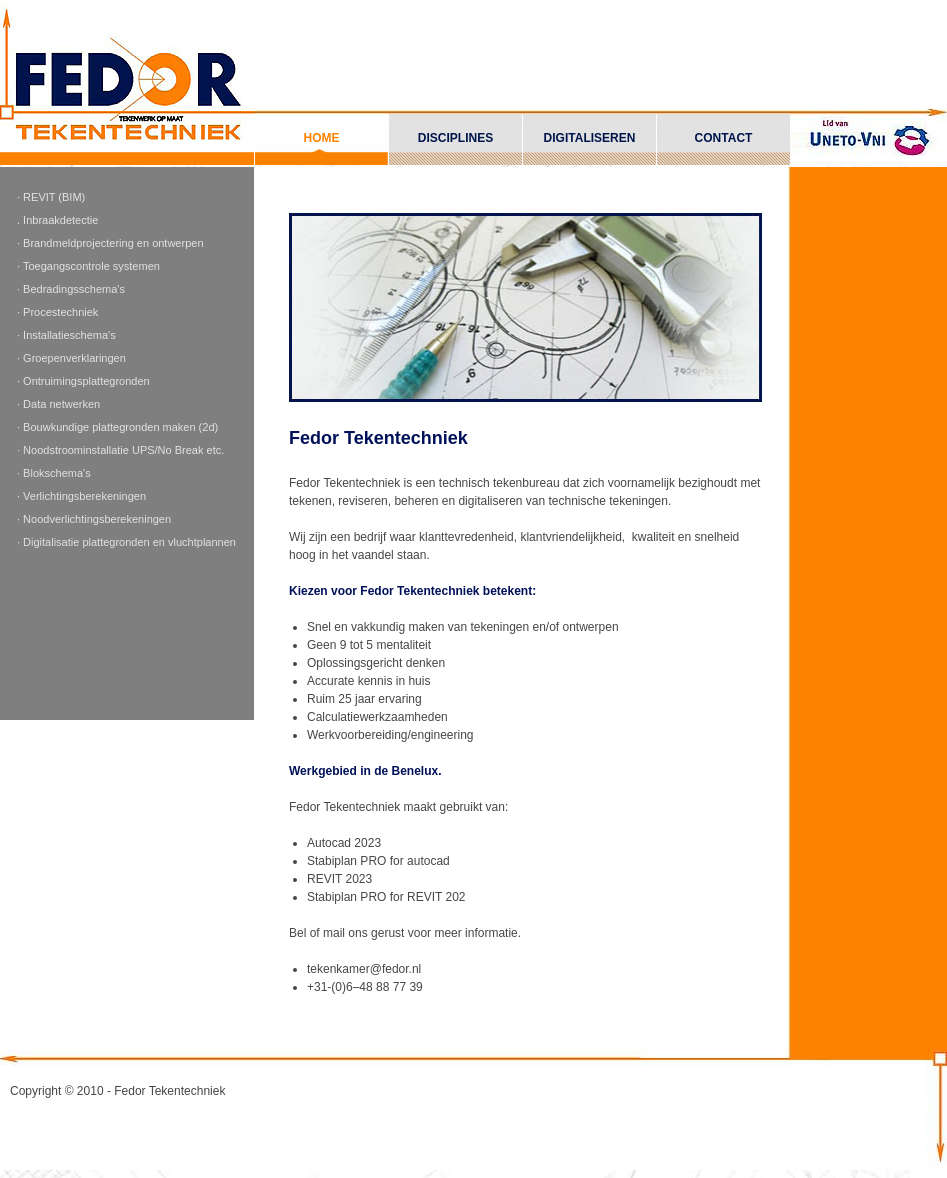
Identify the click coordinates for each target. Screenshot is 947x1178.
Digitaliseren (590, 138)
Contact (724, 138)
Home (322, 138)
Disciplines (455, 138)
